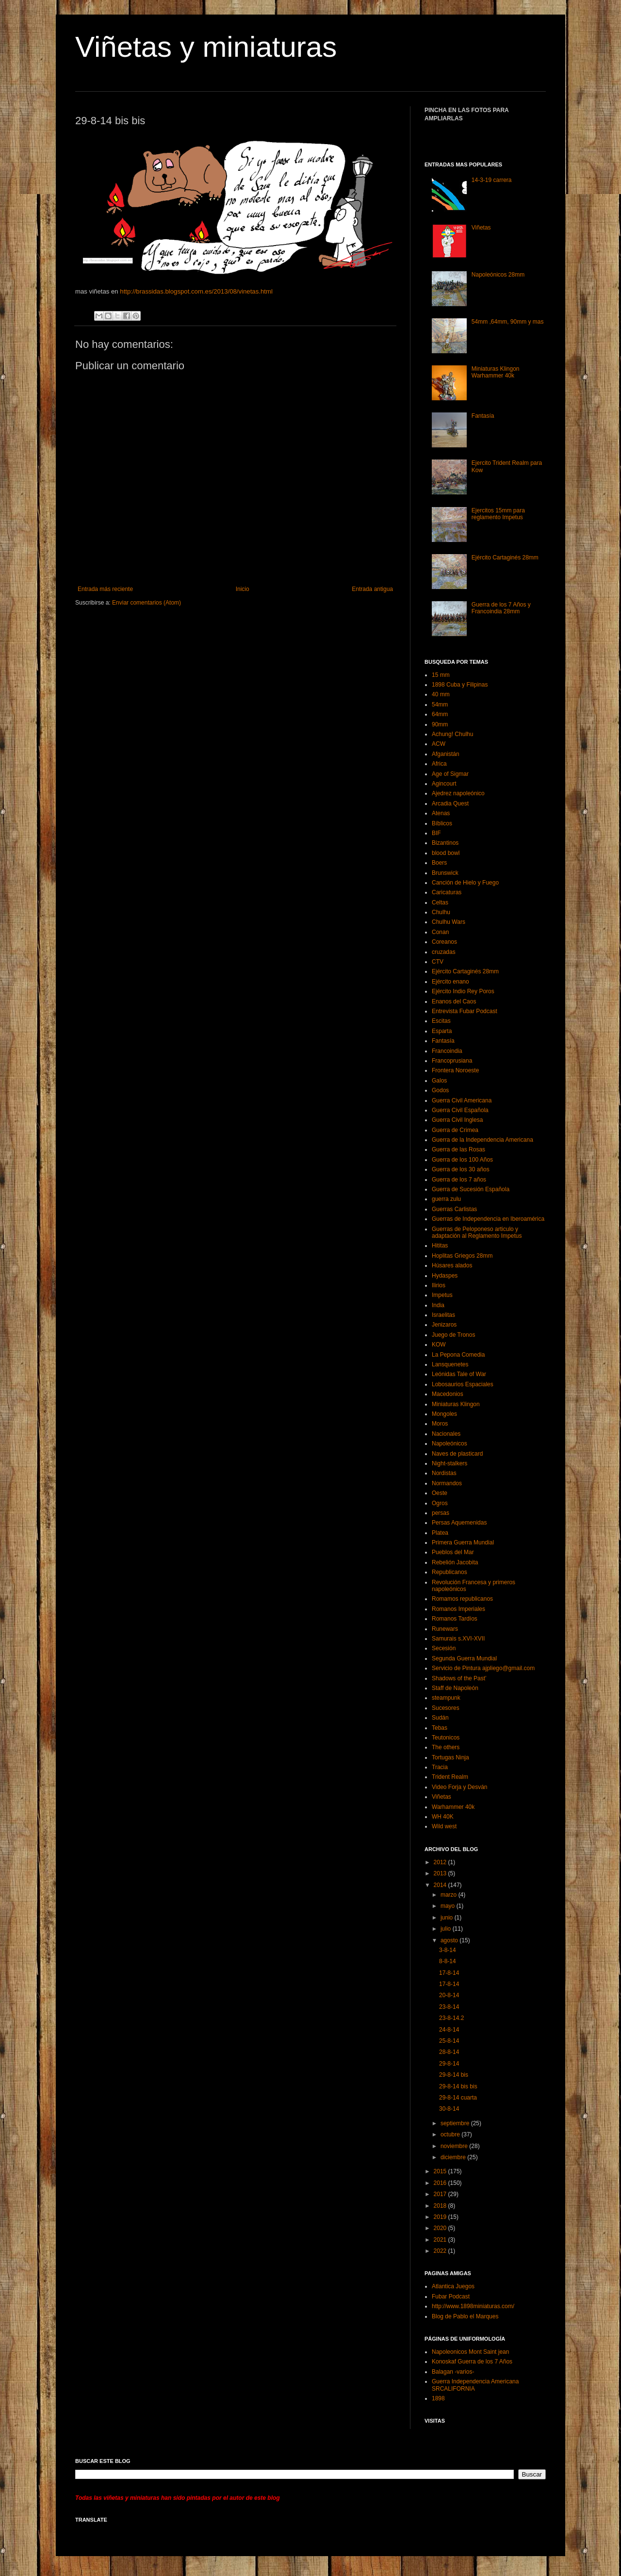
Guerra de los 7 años (459, 1179)
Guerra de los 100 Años (462, 1159)
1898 (438, 2398)
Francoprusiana (452, 1060)
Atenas (441, 813)
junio (448, 1917)
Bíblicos (442, 823)
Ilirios (438, 1285)
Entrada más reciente (105, 589)
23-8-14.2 (451, 2018)
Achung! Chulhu (452, 734)
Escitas (441, 1020)
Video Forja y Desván (460, 1787)
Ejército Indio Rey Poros (463, 991)
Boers (439, 862)
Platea (440, 1532)
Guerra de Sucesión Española (470, 1189)
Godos (440, 1090)
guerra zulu (446, 1199)
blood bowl (445, 853)
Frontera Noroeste (455, 1070)
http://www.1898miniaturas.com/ (473, 2306)
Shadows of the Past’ (459, 1678)
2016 (441, 2183)
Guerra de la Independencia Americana (482, 1139)
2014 (441, 1885)
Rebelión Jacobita (455, 1562)
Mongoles (444, 1414)
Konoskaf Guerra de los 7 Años (472, 2361)
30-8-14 (449, 2108)
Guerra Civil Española (460, 1110)
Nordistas (444, 1473)
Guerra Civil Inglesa (457, 1119)
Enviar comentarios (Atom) (146, 602)
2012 (441, 1862)
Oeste (439, 1493)
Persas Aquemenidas (459, 1522)
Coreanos (444, 941)
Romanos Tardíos (454, 1618)
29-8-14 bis (453, 2074)
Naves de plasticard (457, 1453)
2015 (441, 2171)
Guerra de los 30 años (461, 1169)
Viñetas (481, 227)
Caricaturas (446, 892)
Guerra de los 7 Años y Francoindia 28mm (501, 608)
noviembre (455, 2146)
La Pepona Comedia (458, 1354)
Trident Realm (450, 1776)
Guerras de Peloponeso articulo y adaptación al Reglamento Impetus (477, 1232)
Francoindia (447, 1051)
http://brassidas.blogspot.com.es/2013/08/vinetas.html (196, 291)
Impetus (442, 1295)
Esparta (442, 1031)
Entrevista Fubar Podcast (464, 1011)
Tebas (439, 1727)
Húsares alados (452, 1265)
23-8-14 (449, 2006)
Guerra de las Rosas (458, 1149)
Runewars (445, 1628)
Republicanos (449, 1572)
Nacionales (446, 1433)
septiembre (456, 2123)
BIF (436, 833)
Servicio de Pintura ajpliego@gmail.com (483, 1668)
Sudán (440, 1717)
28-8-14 (449, 2052)
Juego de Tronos (453, 1334)
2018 (441, 2205)
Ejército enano (450, 981)
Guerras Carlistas (454, 1209)
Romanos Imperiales (458, 1609)
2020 (441, 2228)
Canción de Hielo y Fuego (465, 882)
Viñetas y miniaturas (206, 47)
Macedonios (447, 1394)
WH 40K (443, 1816)
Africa (439, 763)
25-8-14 (449, 2040)
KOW (439, 1344)
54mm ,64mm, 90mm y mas (508, 321)
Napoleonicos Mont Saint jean (470, 2351)
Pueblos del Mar (453, 1552)
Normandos (447, 1483)
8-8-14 (447, 1961)
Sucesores (445, 1708)
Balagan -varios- (453, 2371)
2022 (441, 2251)
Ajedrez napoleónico (458, 793)
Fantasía (483, 415)
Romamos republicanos (462, 1598)
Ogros (440, 1503)
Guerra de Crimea (455, 1130)
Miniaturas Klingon (456, 1404)
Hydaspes (445, 1275)
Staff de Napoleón (455, 1688)
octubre (451, 2134)
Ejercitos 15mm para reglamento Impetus (498, 514)
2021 (441, 2239)
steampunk (446, 1697)
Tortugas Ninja (450, 1757)
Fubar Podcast (451, 2296)
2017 (441, 2194)
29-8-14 (449, 2063)
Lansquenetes (450, 1364)
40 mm (441, 694)
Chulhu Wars (448, 922)
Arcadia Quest (450, 803)
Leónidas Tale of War (459, 1374)
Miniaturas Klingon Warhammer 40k (496, 372)
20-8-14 (449, 1995)
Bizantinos (445, 842)
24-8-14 (449, 2029)
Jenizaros (444, 1324)
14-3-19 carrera (492, 180)
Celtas (440, 902)
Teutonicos (445, 1737)
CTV (437, 961)
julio (447, 1928)
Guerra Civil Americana (461, 1100)
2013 (441, 1873)
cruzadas (444, 952)
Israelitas (443, 1315)
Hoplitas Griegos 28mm (462, 1255)
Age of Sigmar (450, 774)
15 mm (441, 675)
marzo (449, 1894)
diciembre (454, 2157)
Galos (439, 1080)
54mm (440, 704)
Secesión (444, 1648)
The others (445, 1747)
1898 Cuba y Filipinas (460, 684)
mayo (449, 1906)
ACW (438, 743)
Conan (440, 932)
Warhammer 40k (453, 1807)
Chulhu (441, 912)
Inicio (242, 589)
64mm (440, 714)
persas (440, 1513)
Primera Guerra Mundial (463, 1542)
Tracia (440, 1767)
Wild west (444, 1826)
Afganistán (445, 754)
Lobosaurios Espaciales (462, 1384)
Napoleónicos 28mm (498, 274)
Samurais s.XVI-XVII (458, 1638)
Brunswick (445, 873)
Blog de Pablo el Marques (465, 2316)
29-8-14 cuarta (458, 2097)
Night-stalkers (449, 1463)
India (438, 1305)
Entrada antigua (372, 589)
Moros (440, 1423)
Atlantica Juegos (453, 2286)
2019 (441, 2217)
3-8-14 (447, 1950)
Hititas (440, 1245)
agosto (450, 1940)
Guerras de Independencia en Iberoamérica (488, 1218)
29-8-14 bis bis (458, 2086)
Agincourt (444, 783)
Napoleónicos (449, 1443)
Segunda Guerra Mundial (464, 1658)
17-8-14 (449, 1972)
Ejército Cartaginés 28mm (505, 557)
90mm (440, 724)
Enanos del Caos (454, 1001)
